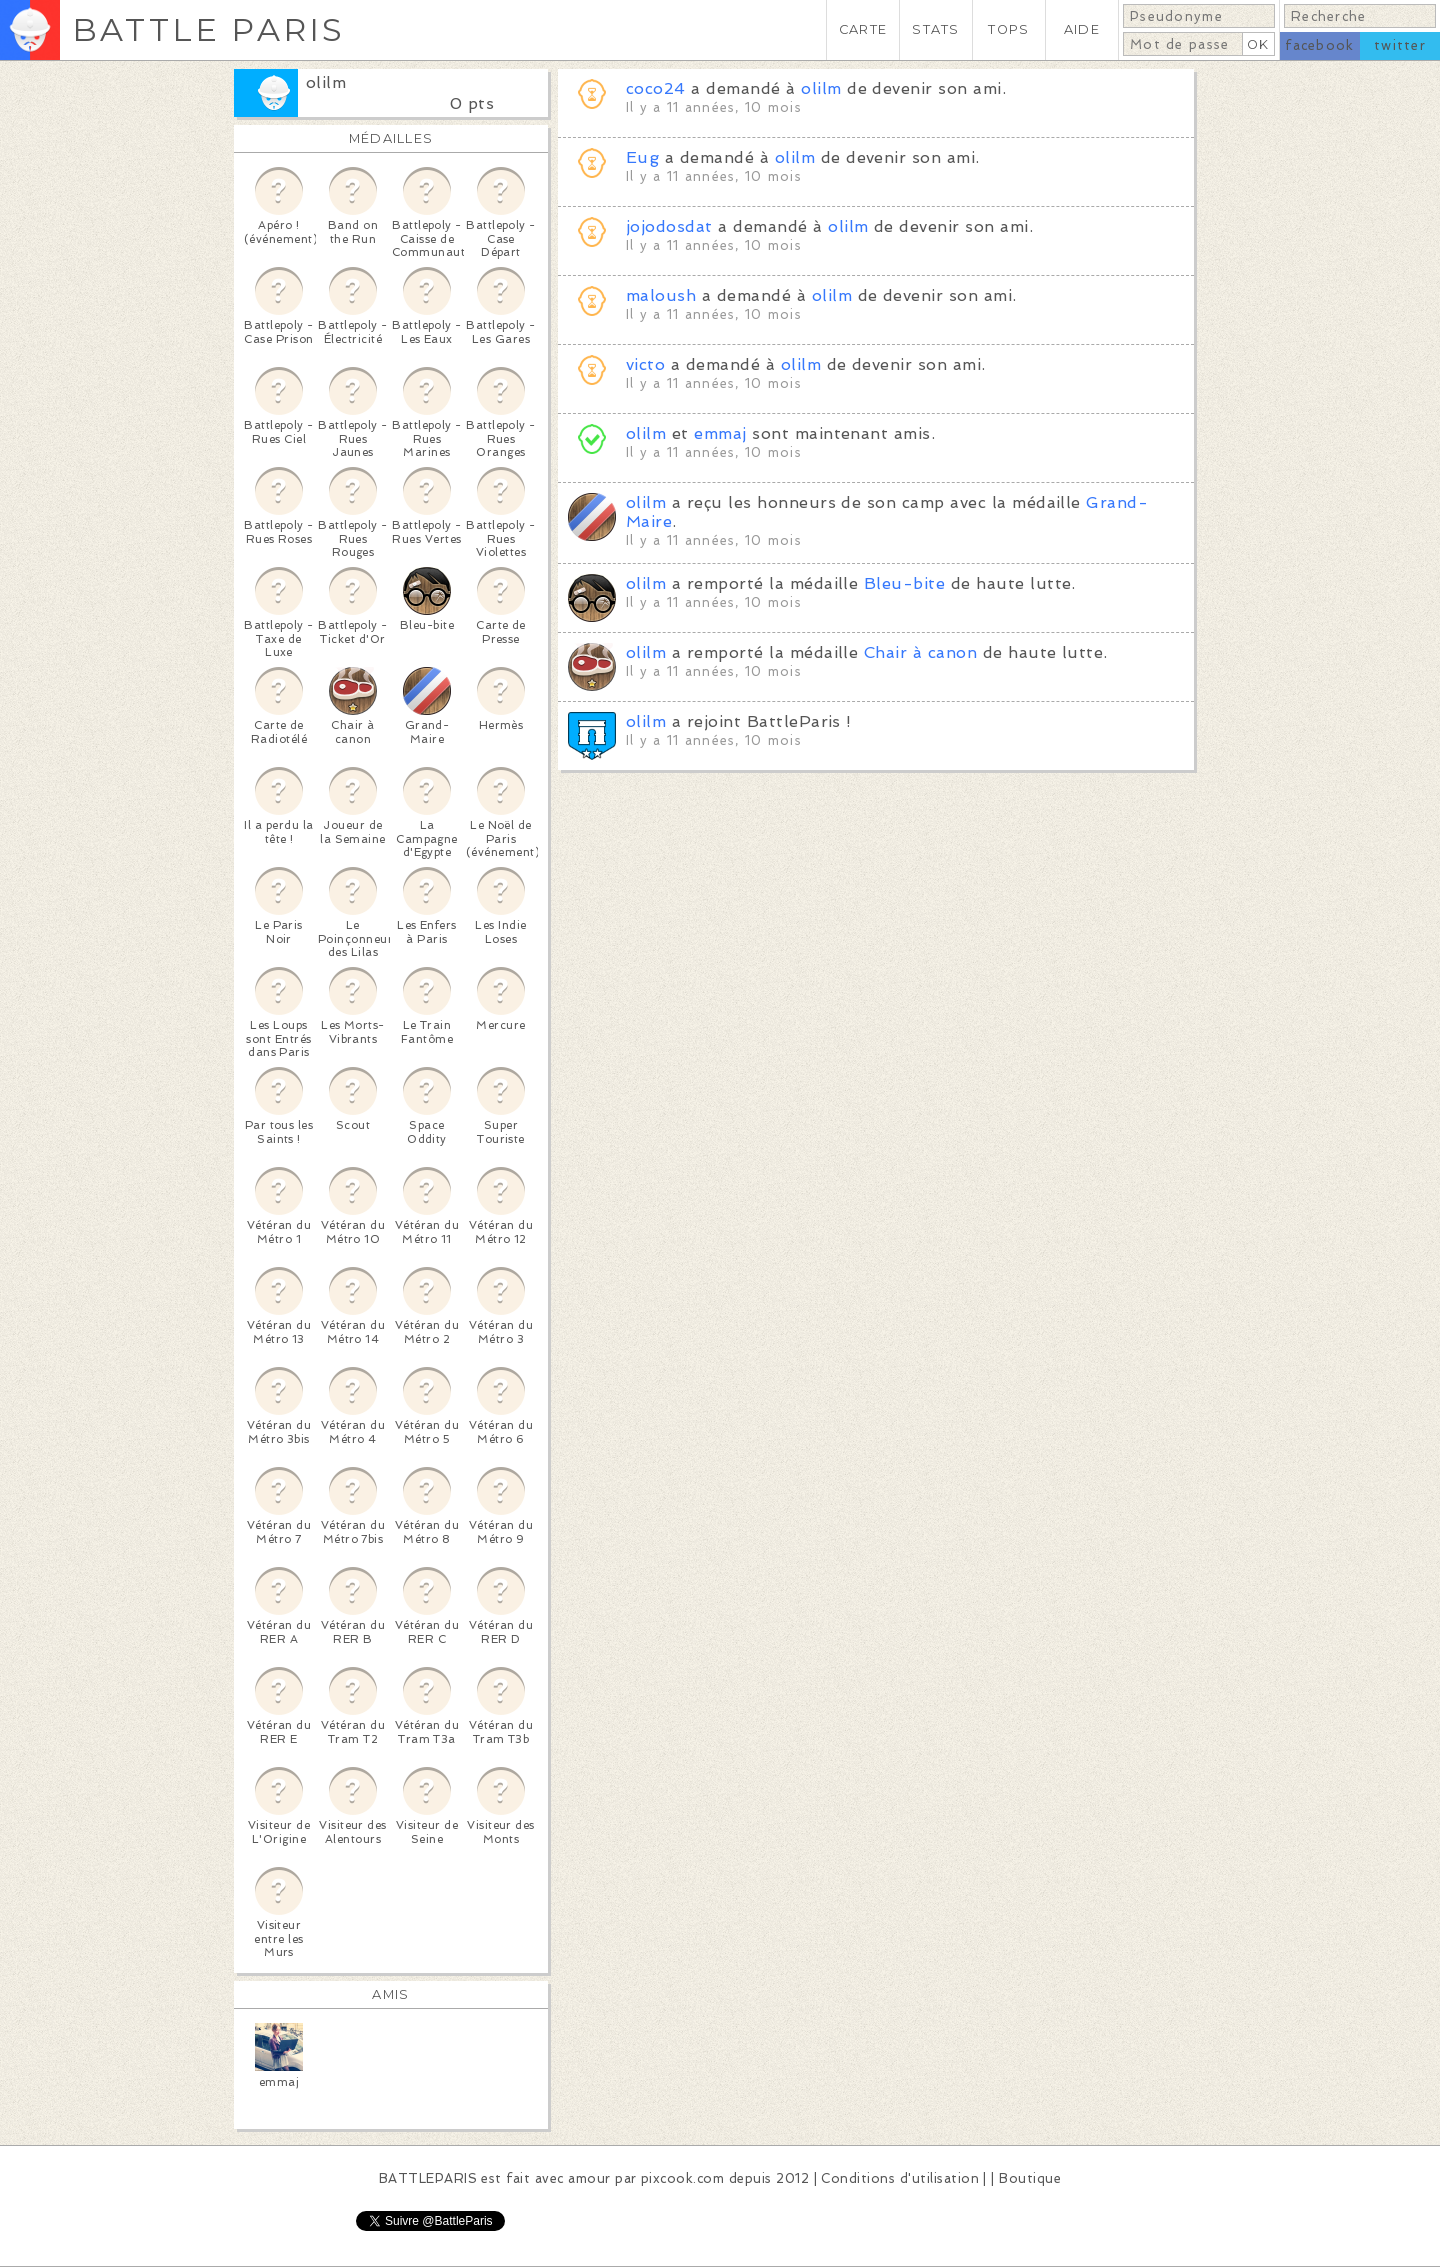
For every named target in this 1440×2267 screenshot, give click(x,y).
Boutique (1030, 2178)
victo (645, 364)
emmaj (720, 433)
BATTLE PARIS (208, 29)
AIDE (1082, 29)
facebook (1319, 45)
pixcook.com (682, 2178)
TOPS (1008, 29)
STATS (935, 29)
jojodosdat (669, 226)
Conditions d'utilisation (900, 2178)
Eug (642, 157)
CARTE (863, 29)
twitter (1400, 45)
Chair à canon (920, 652)
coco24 (656, 88)
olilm (326, 82)
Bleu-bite (904, 583)
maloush (661, 295)
